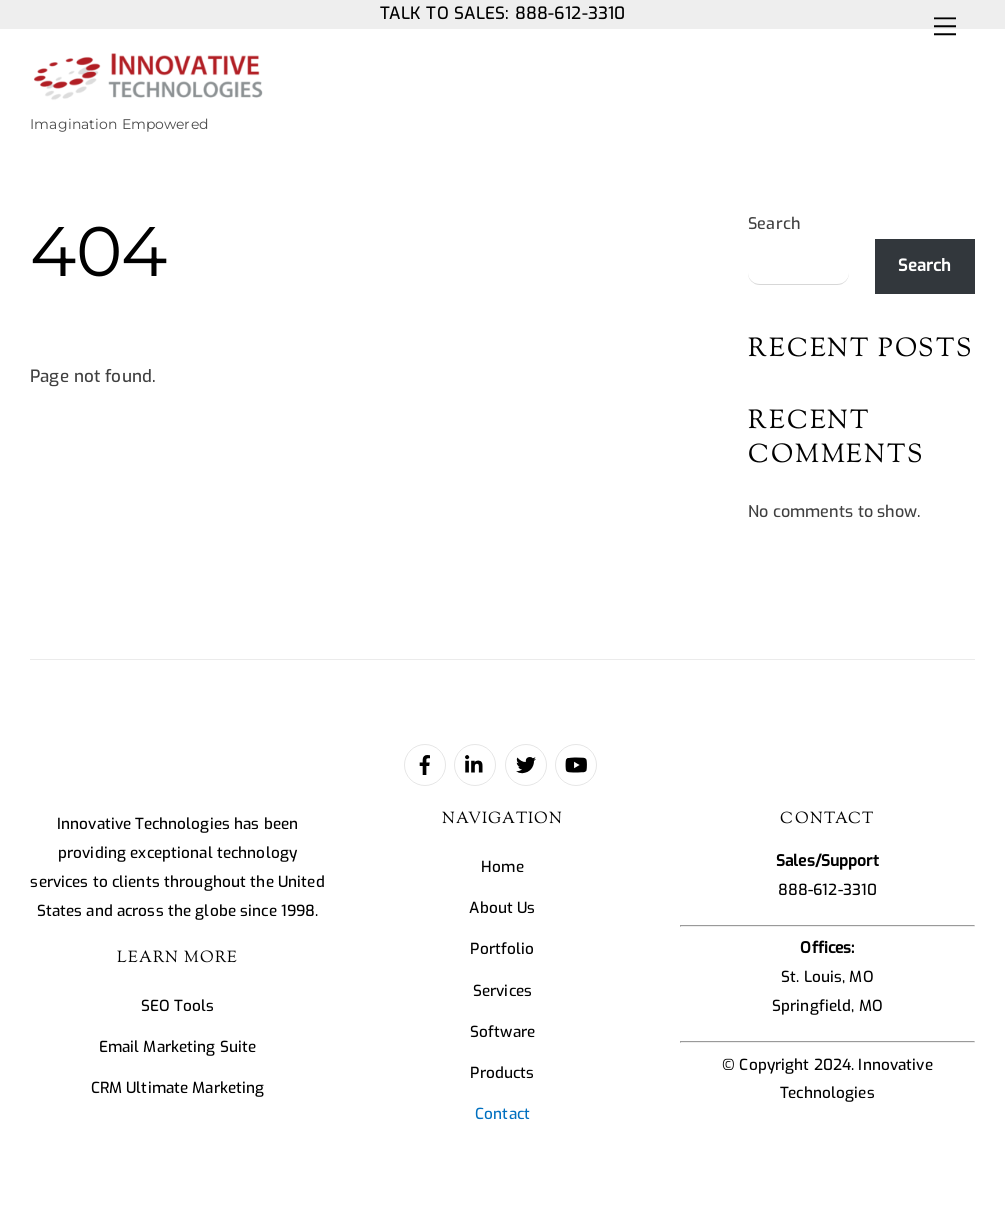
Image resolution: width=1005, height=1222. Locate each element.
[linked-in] (475, 764)
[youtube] (576, 764)
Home (502, 867)
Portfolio (502, 949)
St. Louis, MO (827, 977)
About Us (502, 908)
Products (502, 1073)
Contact (502, 1114)
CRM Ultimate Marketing (178, 1088)
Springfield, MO (827, 1006)
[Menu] (945, 26)
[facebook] (425, 764)
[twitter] (526, 764)
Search (774, 223)
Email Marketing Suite (178, 1047)
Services (502, 991)
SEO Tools (177, 1006)
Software (502, 1032)
